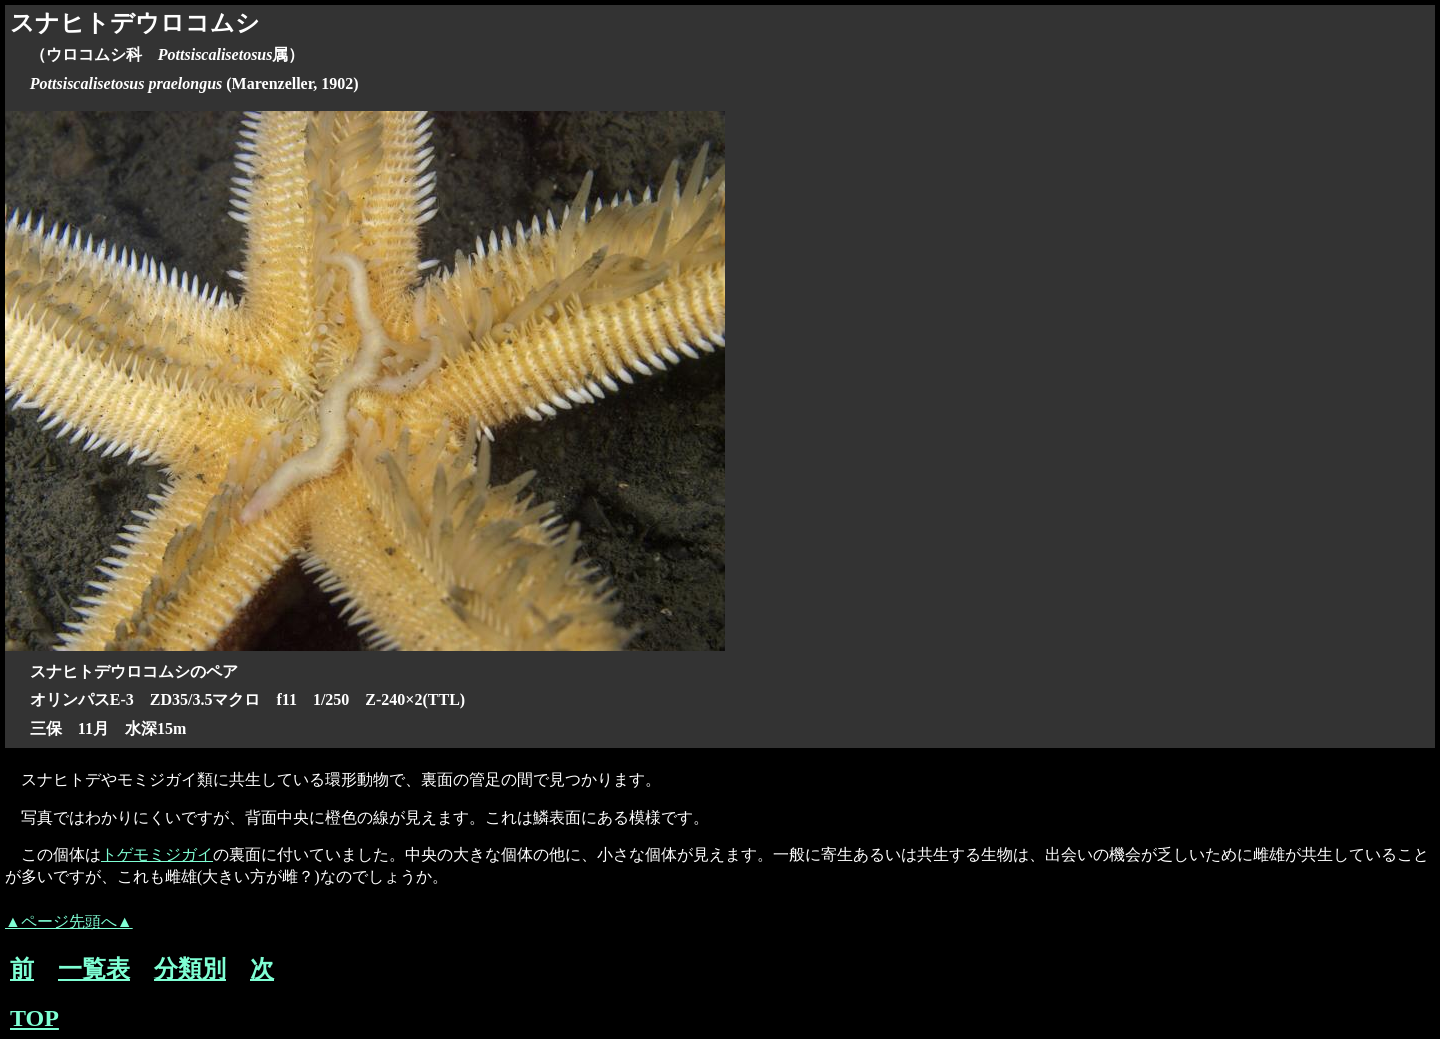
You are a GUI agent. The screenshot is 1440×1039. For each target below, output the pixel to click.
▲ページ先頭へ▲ (69, 921)
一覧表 (94, 969)
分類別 (190, 969)
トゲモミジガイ (157, 854)
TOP (34, 1018)
